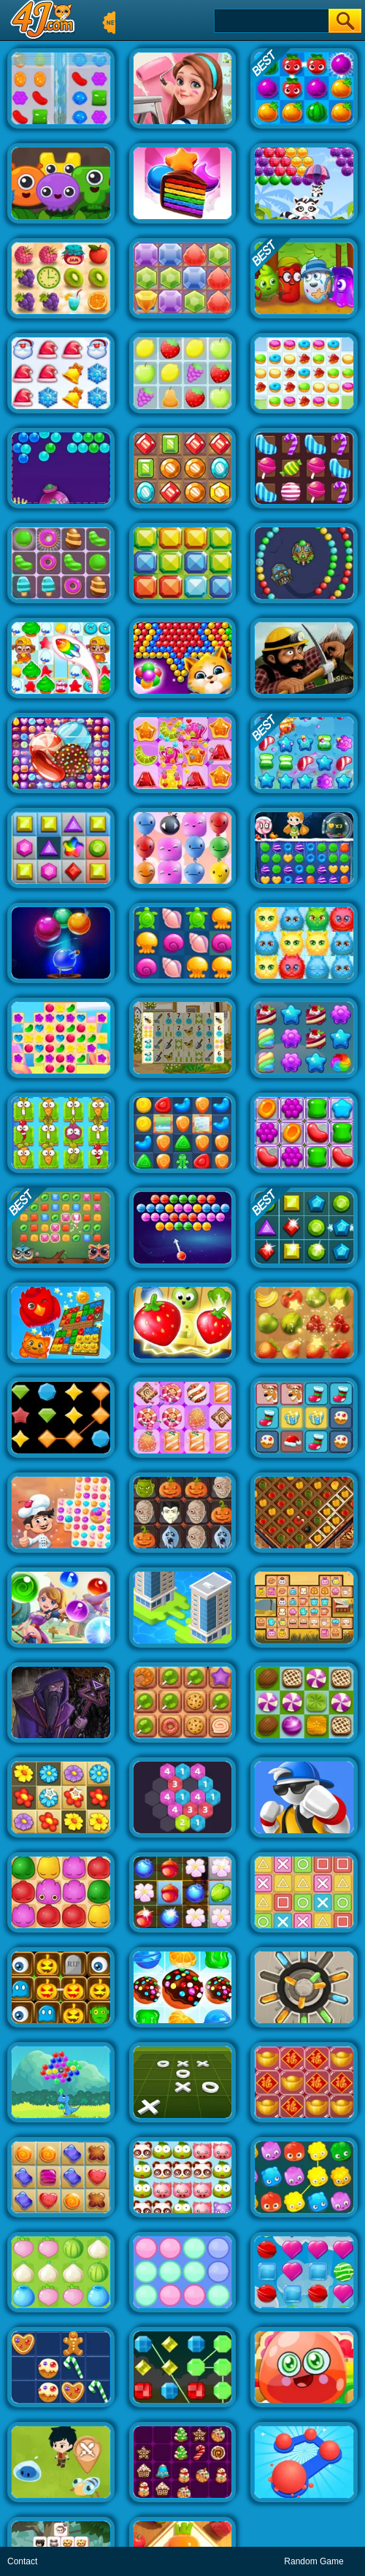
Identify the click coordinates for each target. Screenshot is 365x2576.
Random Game (313, 2561)
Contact (22, 2561)
